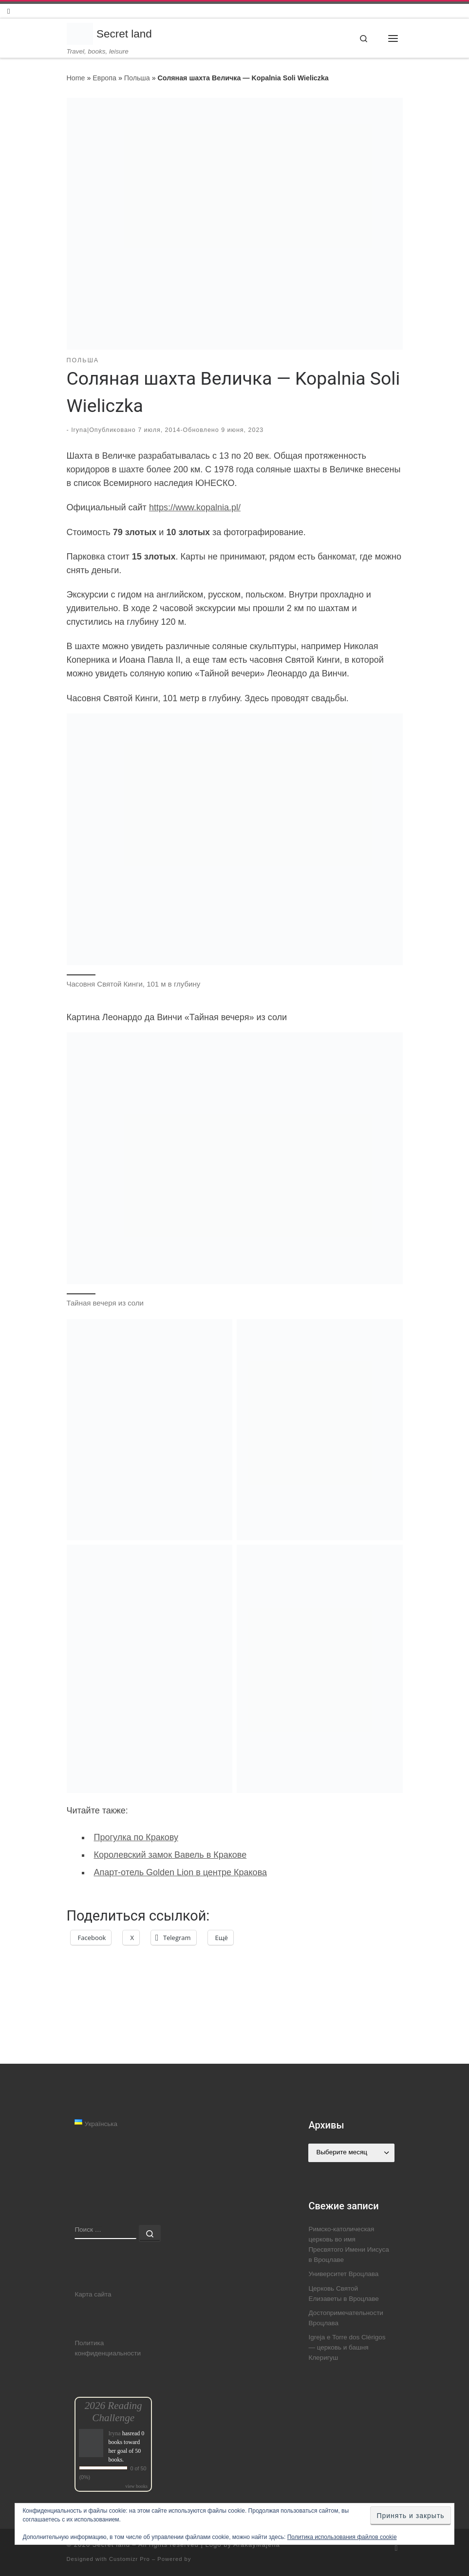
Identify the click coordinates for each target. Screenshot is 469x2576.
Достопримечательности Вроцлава (345, 2318)
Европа (104, 78)
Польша (137, 78)
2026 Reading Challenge (113, 2412)
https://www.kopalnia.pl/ (195, 507)
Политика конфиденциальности (108, 2348)
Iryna (79, 430)
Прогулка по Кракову (136, 1838)
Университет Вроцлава (343, 2274)
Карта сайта (93, 2294)
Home (76, 78)
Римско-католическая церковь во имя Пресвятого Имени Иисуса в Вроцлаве (348, 2245)
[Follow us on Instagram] (8, 11)
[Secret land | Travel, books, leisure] (80, 31)
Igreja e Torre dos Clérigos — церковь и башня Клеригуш (346, 2348)
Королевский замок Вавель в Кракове (170, 1855)
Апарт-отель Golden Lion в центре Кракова (180, 1872)
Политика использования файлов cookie (342, 2537)
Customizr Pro (129, 2559)
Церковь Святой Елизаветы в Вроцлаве (343, 2293)
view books (136, 2486)
